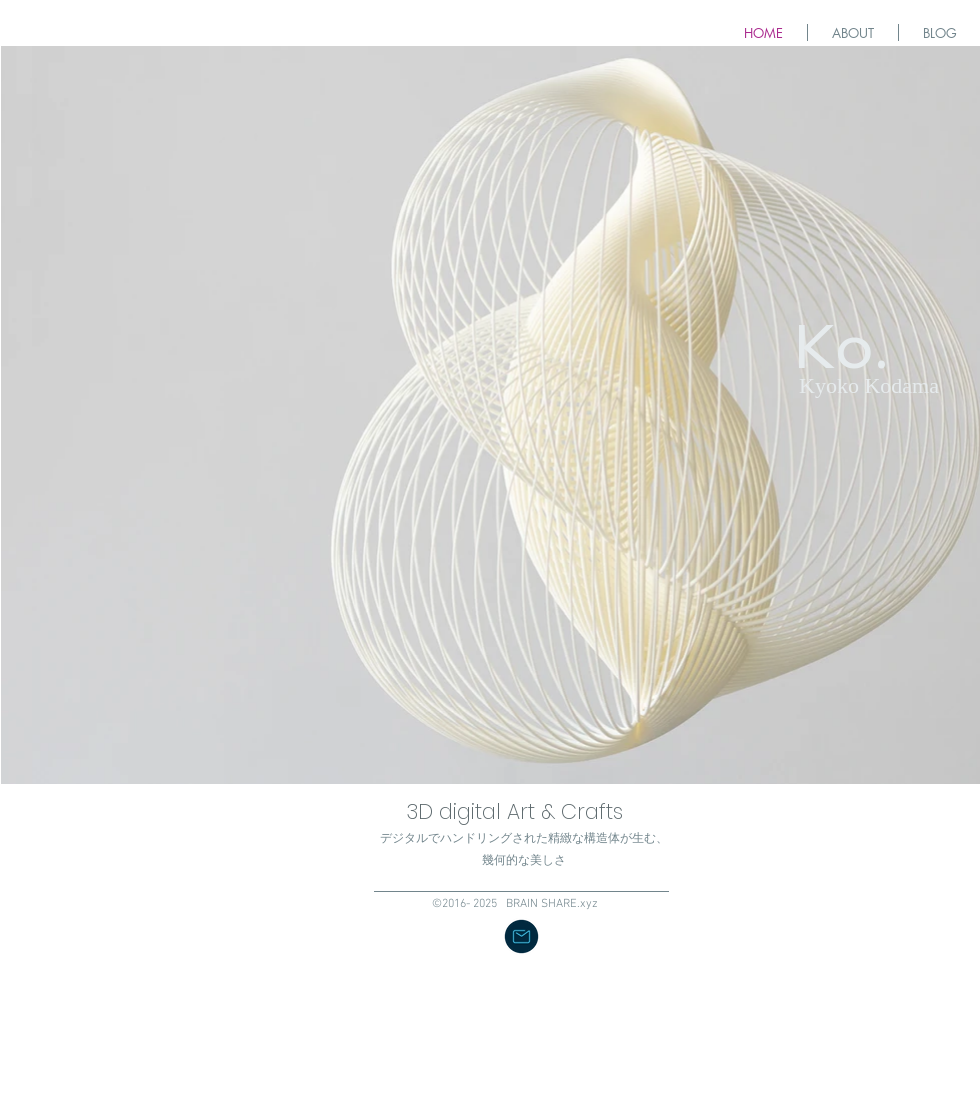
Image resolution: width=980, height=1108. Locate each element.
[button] (521, 936)
